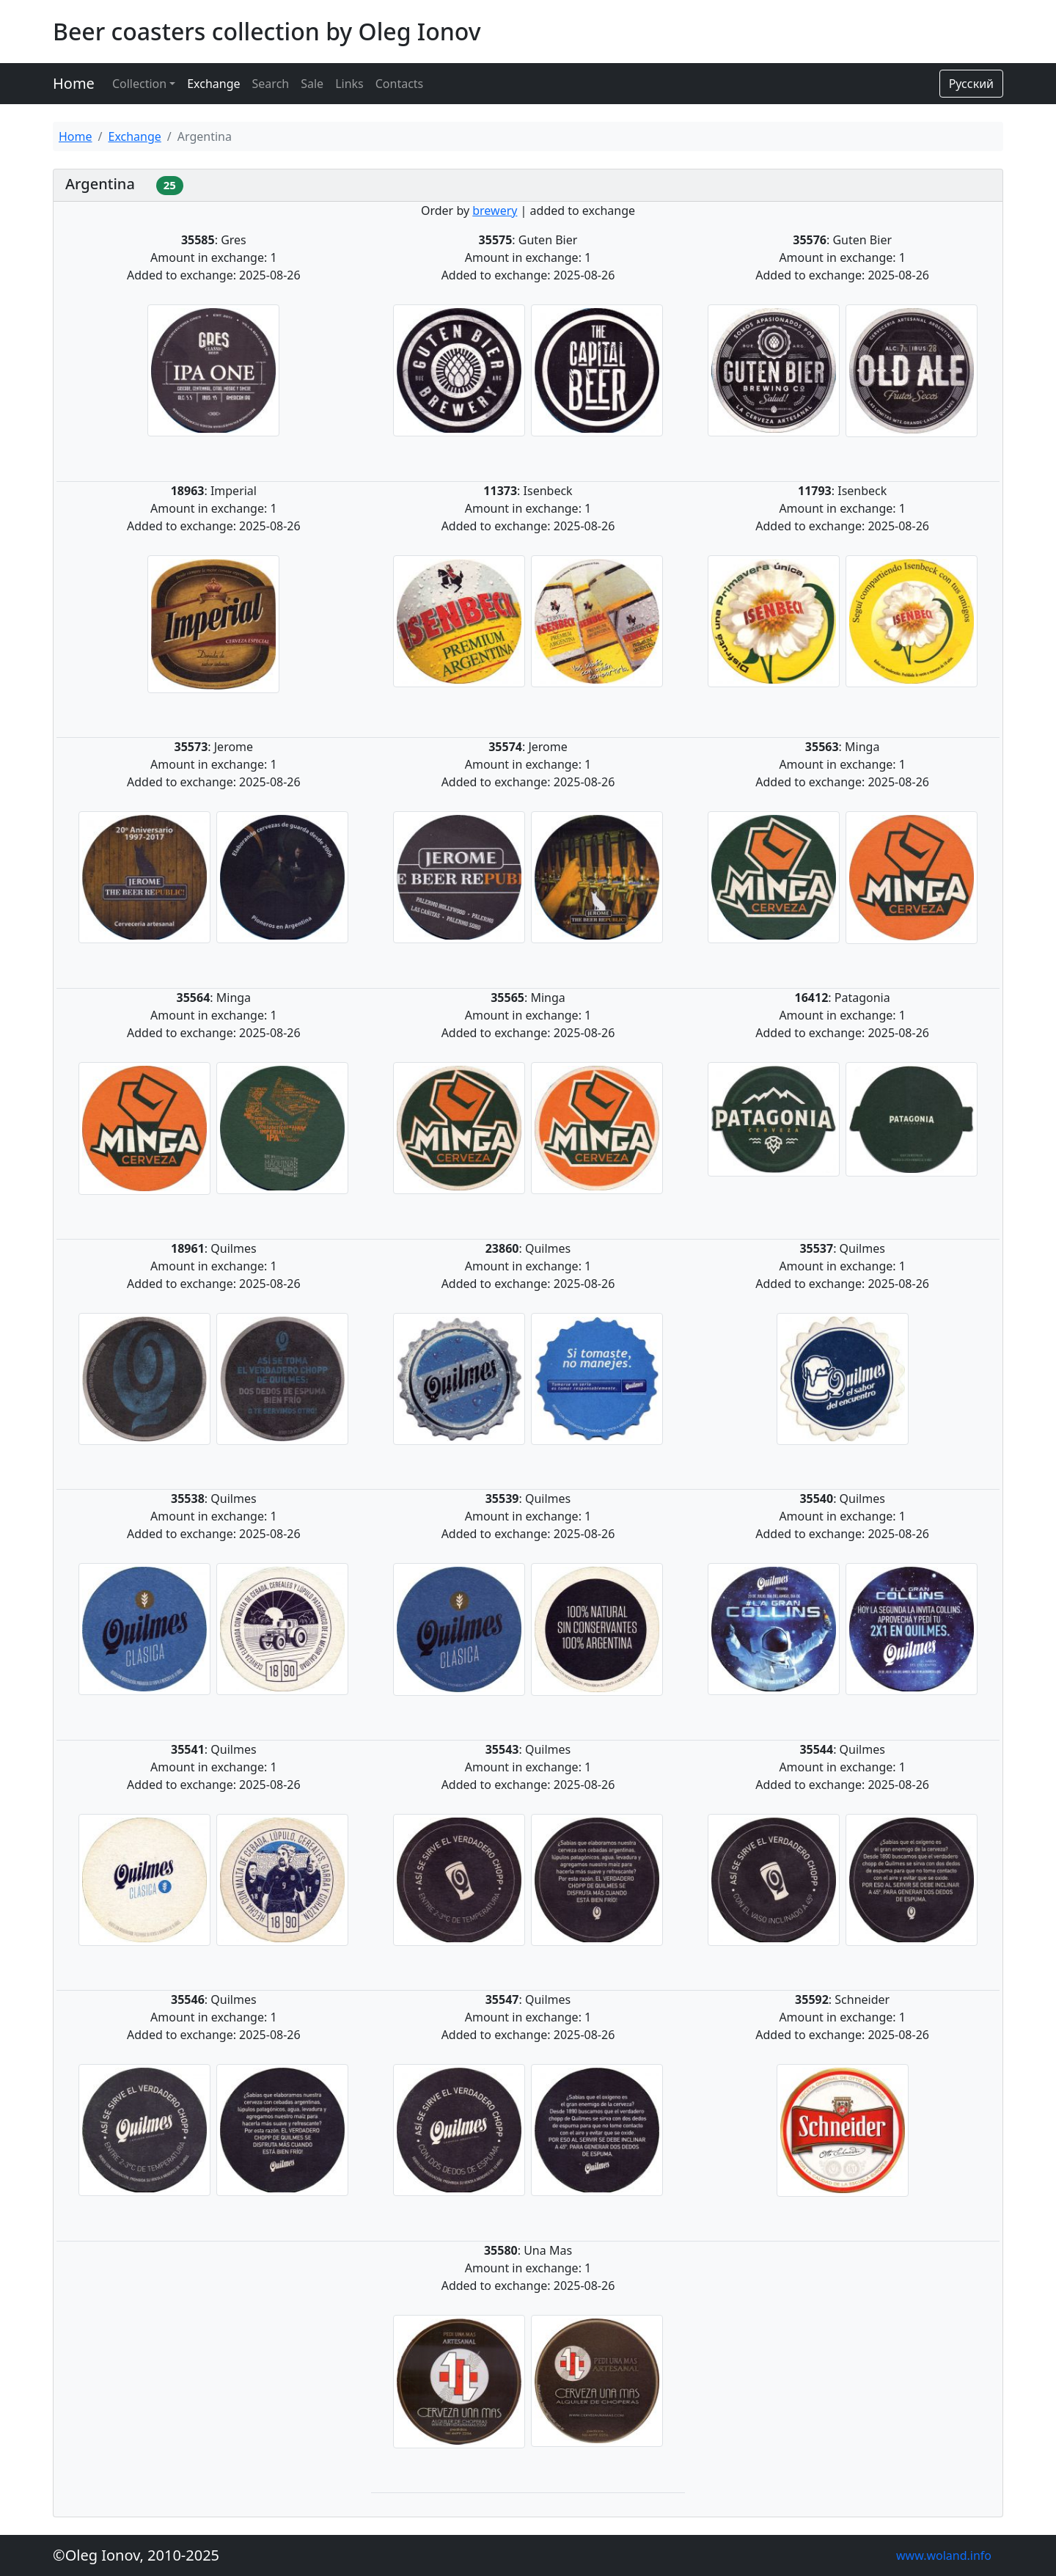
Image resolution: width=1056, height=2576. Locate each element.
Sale (312, 84)
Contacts (399, 84)
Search (271, 84)
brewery (494, 210)
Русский (971, 84)
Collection (139, 84)
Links (349, 84)
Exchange (213, 84)
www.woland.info (943, 2555)
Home (74, 83)
